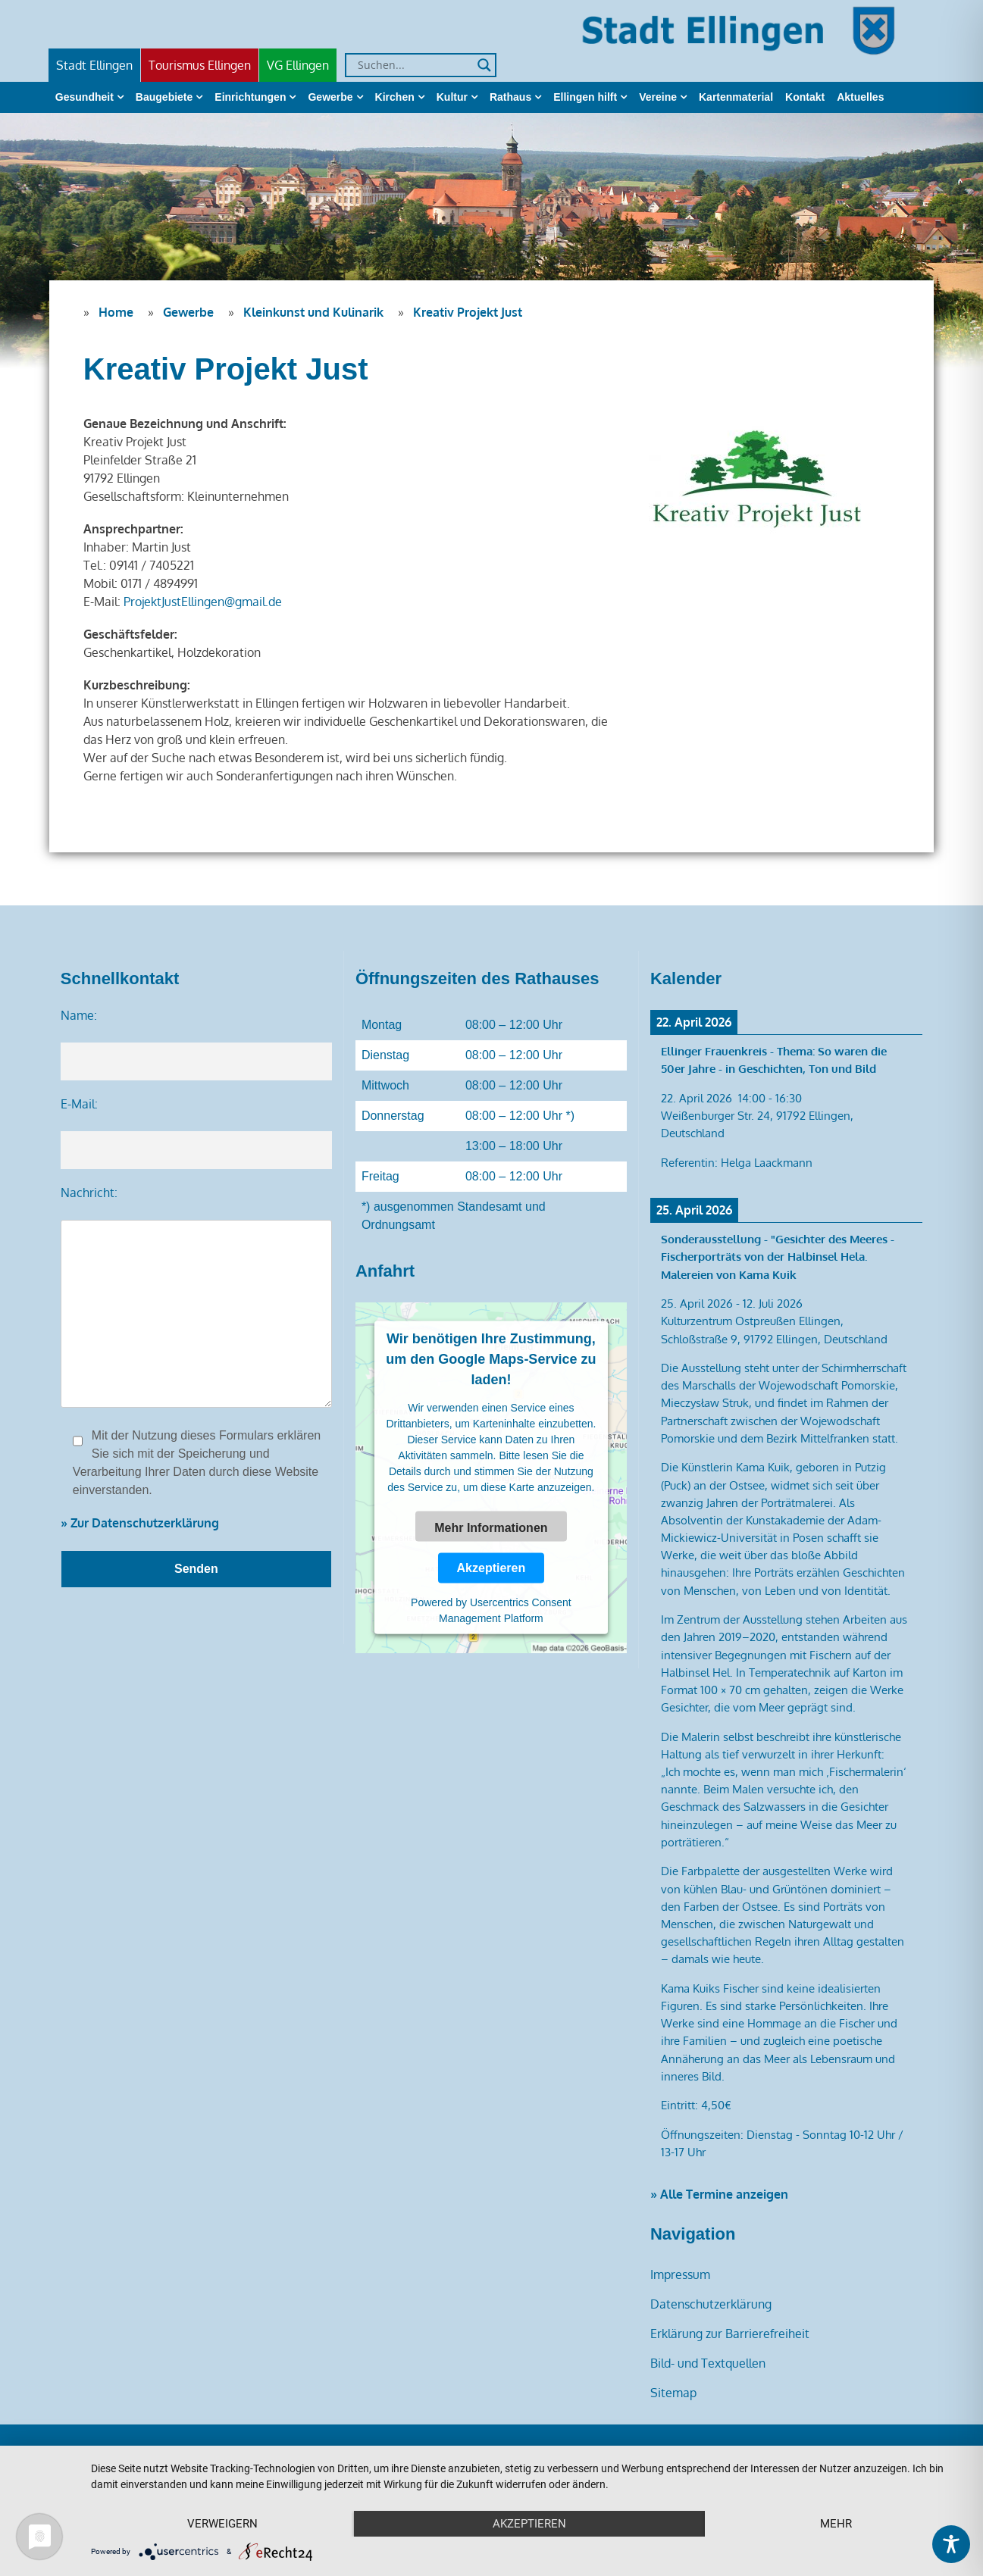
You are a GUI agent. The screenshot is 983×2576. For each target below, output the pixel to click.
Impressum (680, 2274)
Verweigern (222, 2524)
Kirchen (395, 97)
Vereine (658, 97)
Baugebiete (164, 97)
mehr (836, 2524)
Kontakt (805, 97)
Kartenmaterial (736, 97)
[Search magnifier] (484, 65)
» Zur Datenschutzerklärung (140, 1522)
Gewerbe (330, 97)
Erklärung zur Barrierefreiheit (729, 2333)
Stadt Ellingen (94, 65)
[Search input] (414, 65)
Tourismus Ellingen (200, 65)
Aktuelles (860, 97)
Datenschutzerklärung (711, 2304)
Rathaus (510, 97)
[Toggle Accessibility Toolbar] (951, 2544)
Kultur (452, 97)
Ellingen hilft (585, 97)
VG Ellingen (298, 65)
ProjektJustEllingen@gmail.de (203, 601)
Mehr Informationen (490, 1527)
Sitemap (673, 2392)
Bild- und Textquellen (707, 2363)
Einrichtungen (250, 97)
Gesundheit (84, 97)
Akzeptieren (491, 1568)
